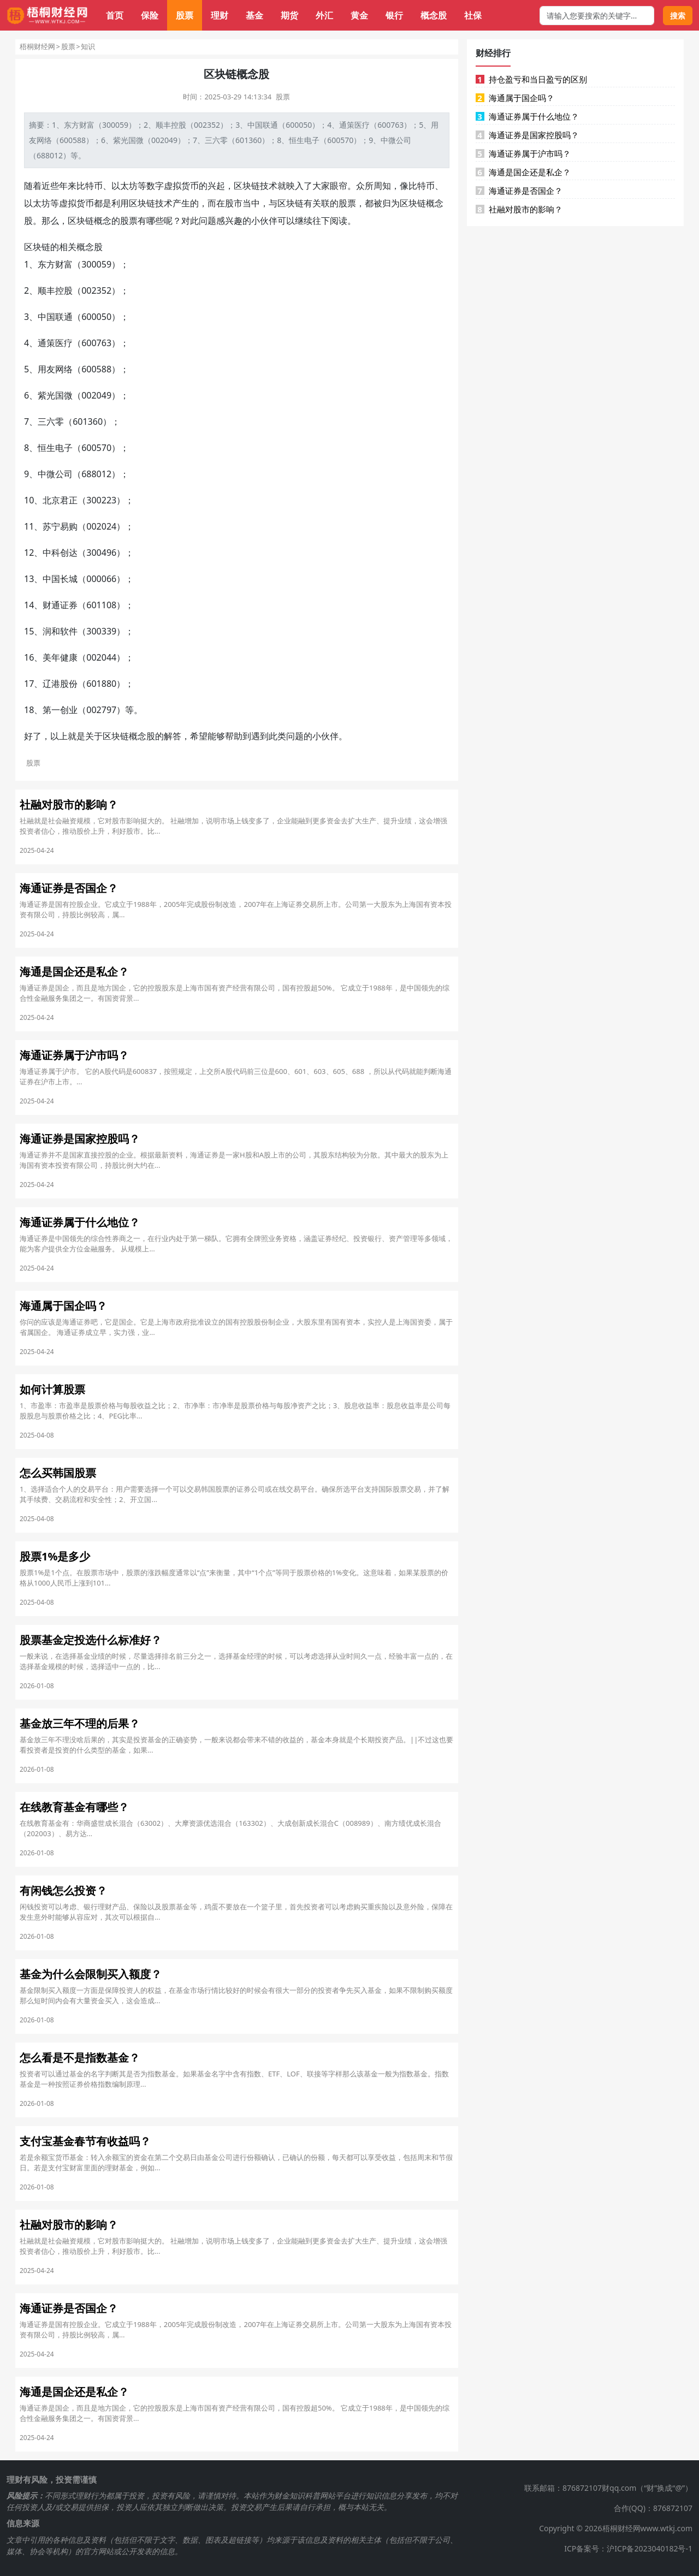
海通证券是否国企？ (519, 190)
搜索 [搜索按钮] (677, 15)
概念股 (433, 15)
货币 (190, 186)
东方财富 (79, 125)
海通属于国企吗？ (515, 97)
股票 (184, 15)
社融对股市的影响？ (519, 209)
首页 (114, 15)
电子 (311, 140)
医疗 (362, 125)
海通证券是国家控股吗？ (527, 134)
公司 (403, 140)
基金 (254, 15)
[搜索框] (597, 15)
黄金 (359, 15)
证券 (69, 605)
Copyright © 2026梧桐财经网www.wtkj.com (615, 2528)
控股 (178, 125)
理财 (219, 15)
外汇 (324, 15)
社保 (473, 15)
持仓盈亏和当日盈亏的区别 (531, 79)
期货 (289, 15)
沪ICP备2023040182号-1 (649, 2548)
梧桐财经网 (37, 46)
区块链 (247, 186)
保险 (149, 15)
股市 (233, 203)
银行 (394, 15)
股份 (69, 684)
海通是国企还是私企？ (523, 172)
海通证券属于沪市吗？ (523, 153)
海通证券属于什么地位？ (527, 116)
